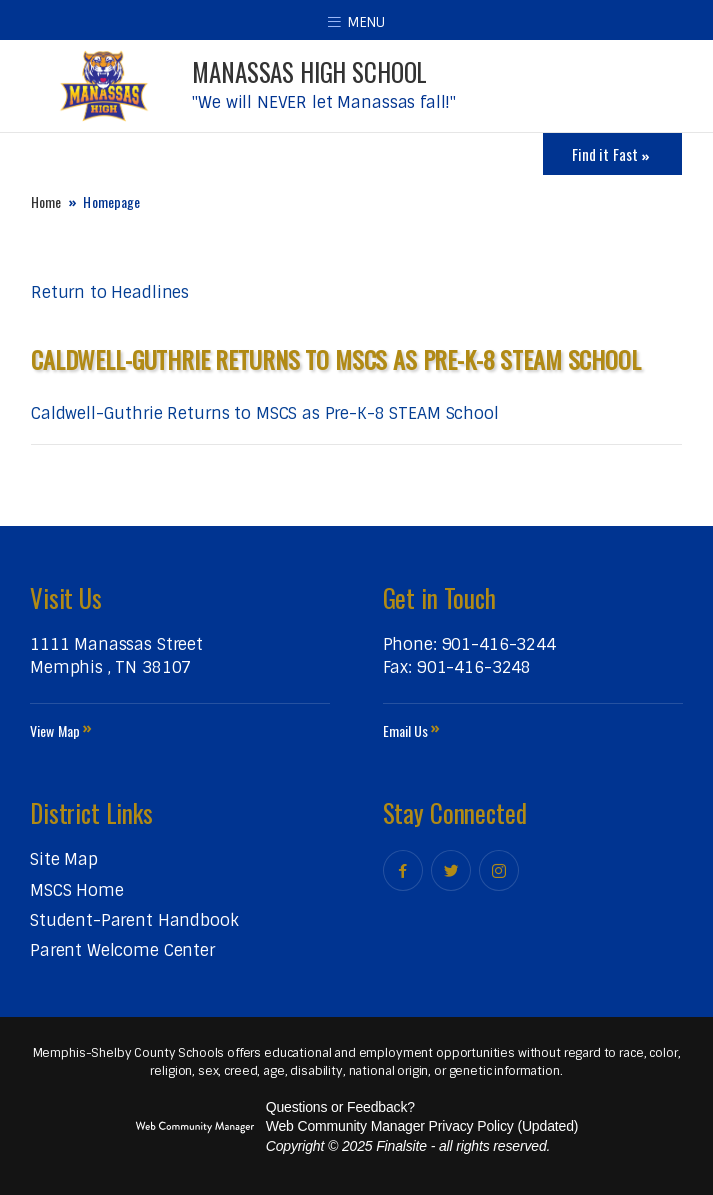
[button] (356, 20)
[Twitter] (451, 870)
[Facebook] (403, 870)
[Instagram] (499, 870)
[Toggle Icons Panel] (612, 154)
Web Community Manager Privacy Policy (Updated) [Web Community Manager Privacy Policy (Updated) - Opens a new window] (422, 1126)
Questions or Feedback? (340, 1107)
